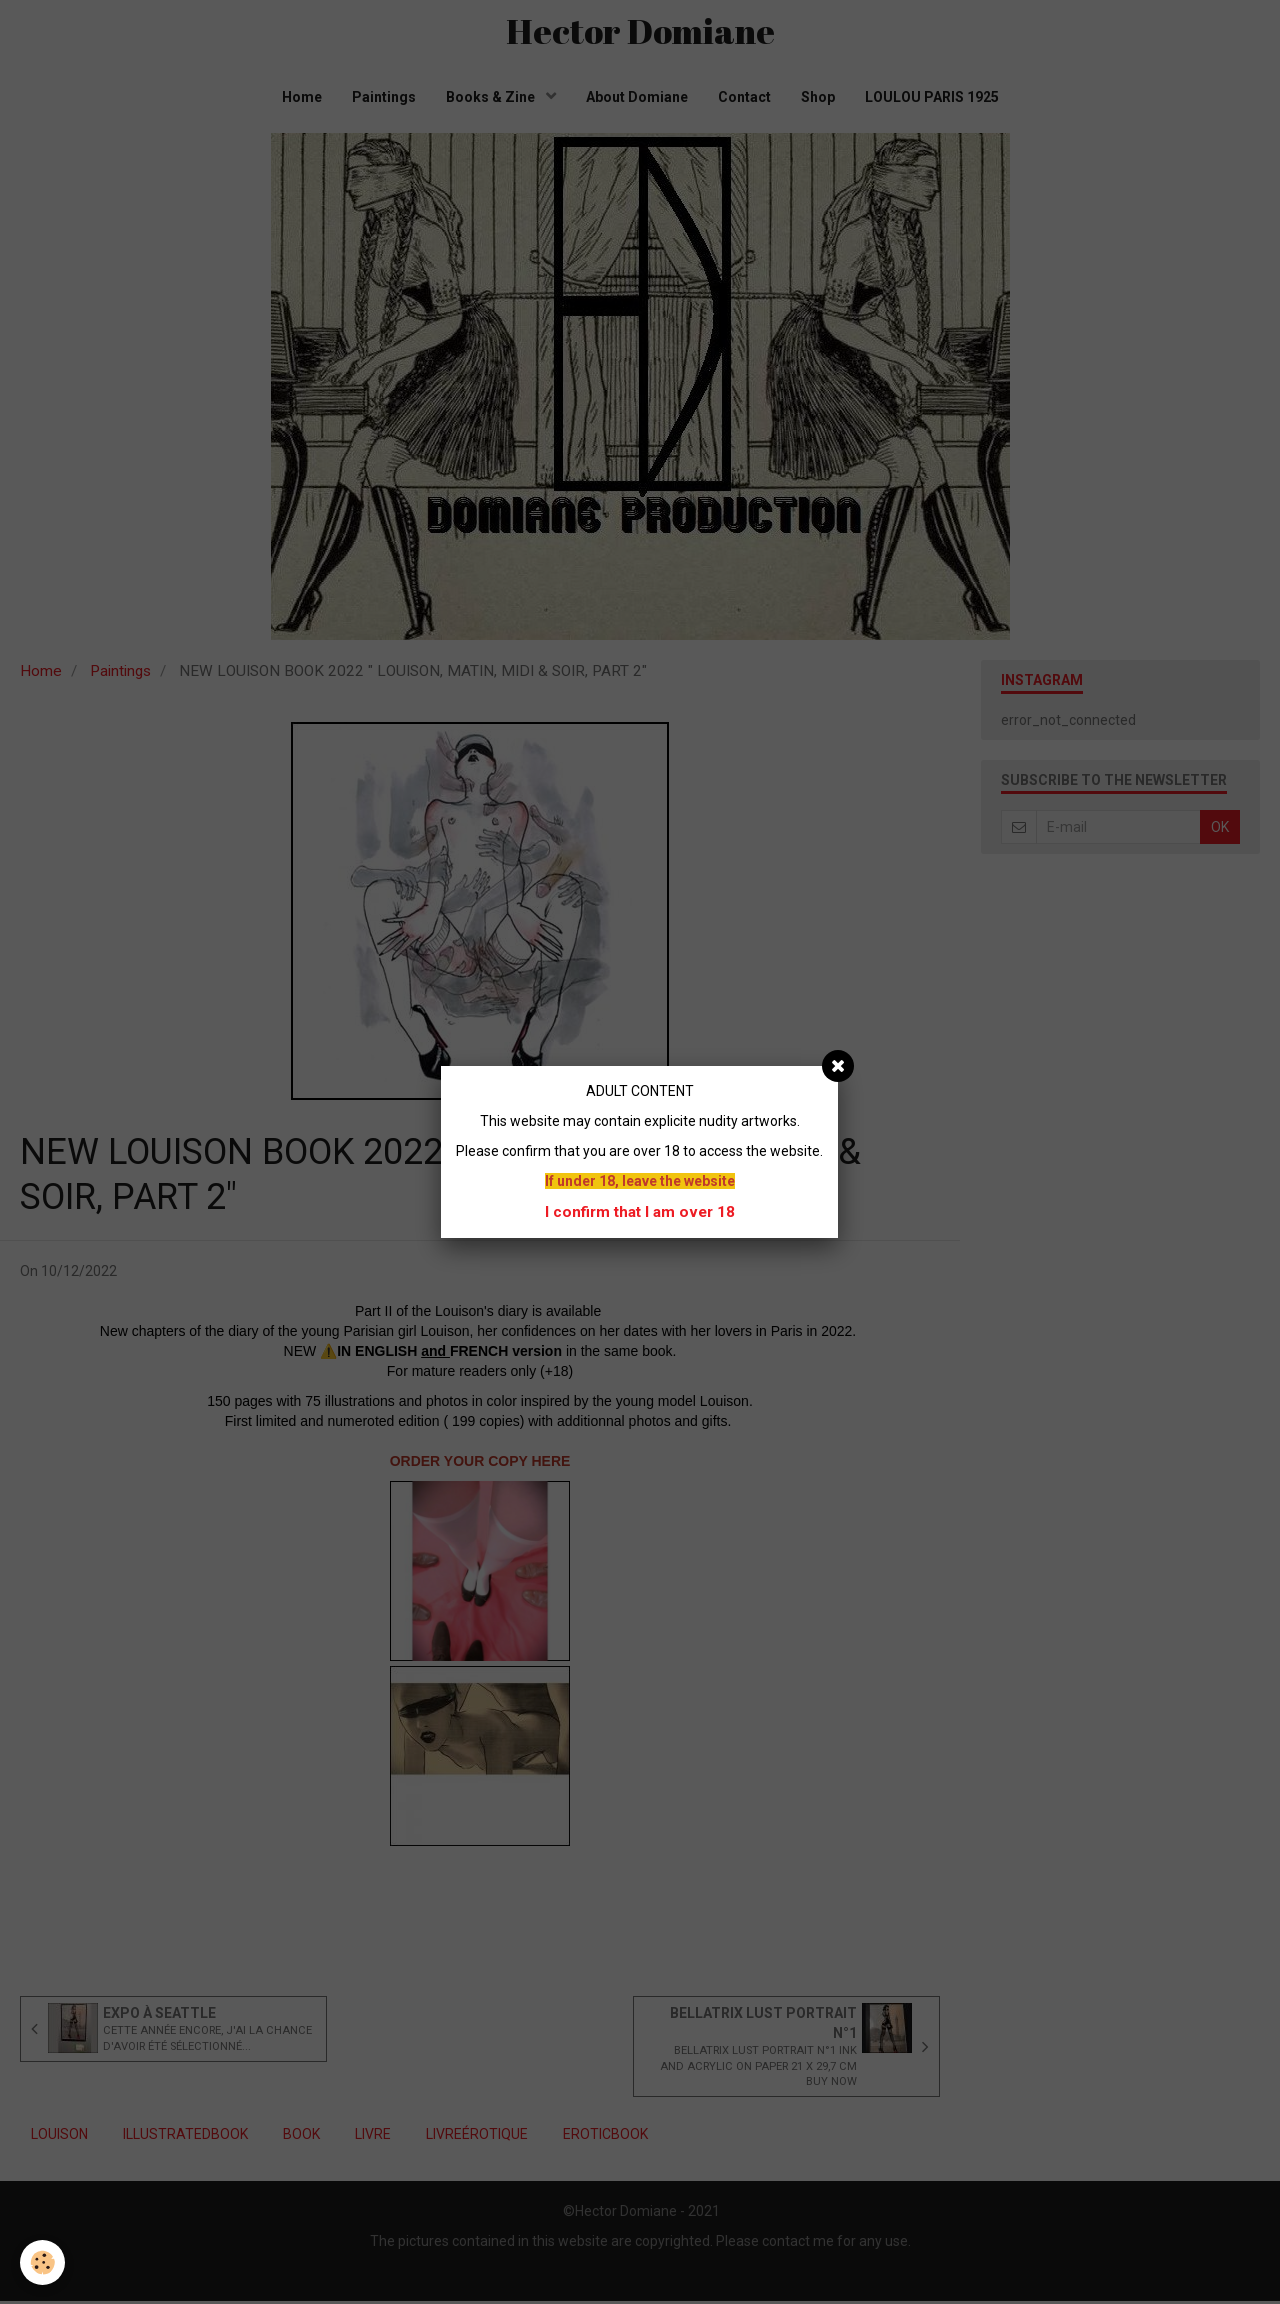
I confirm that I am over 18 (640, 1212)
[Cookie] (42, 2262)
